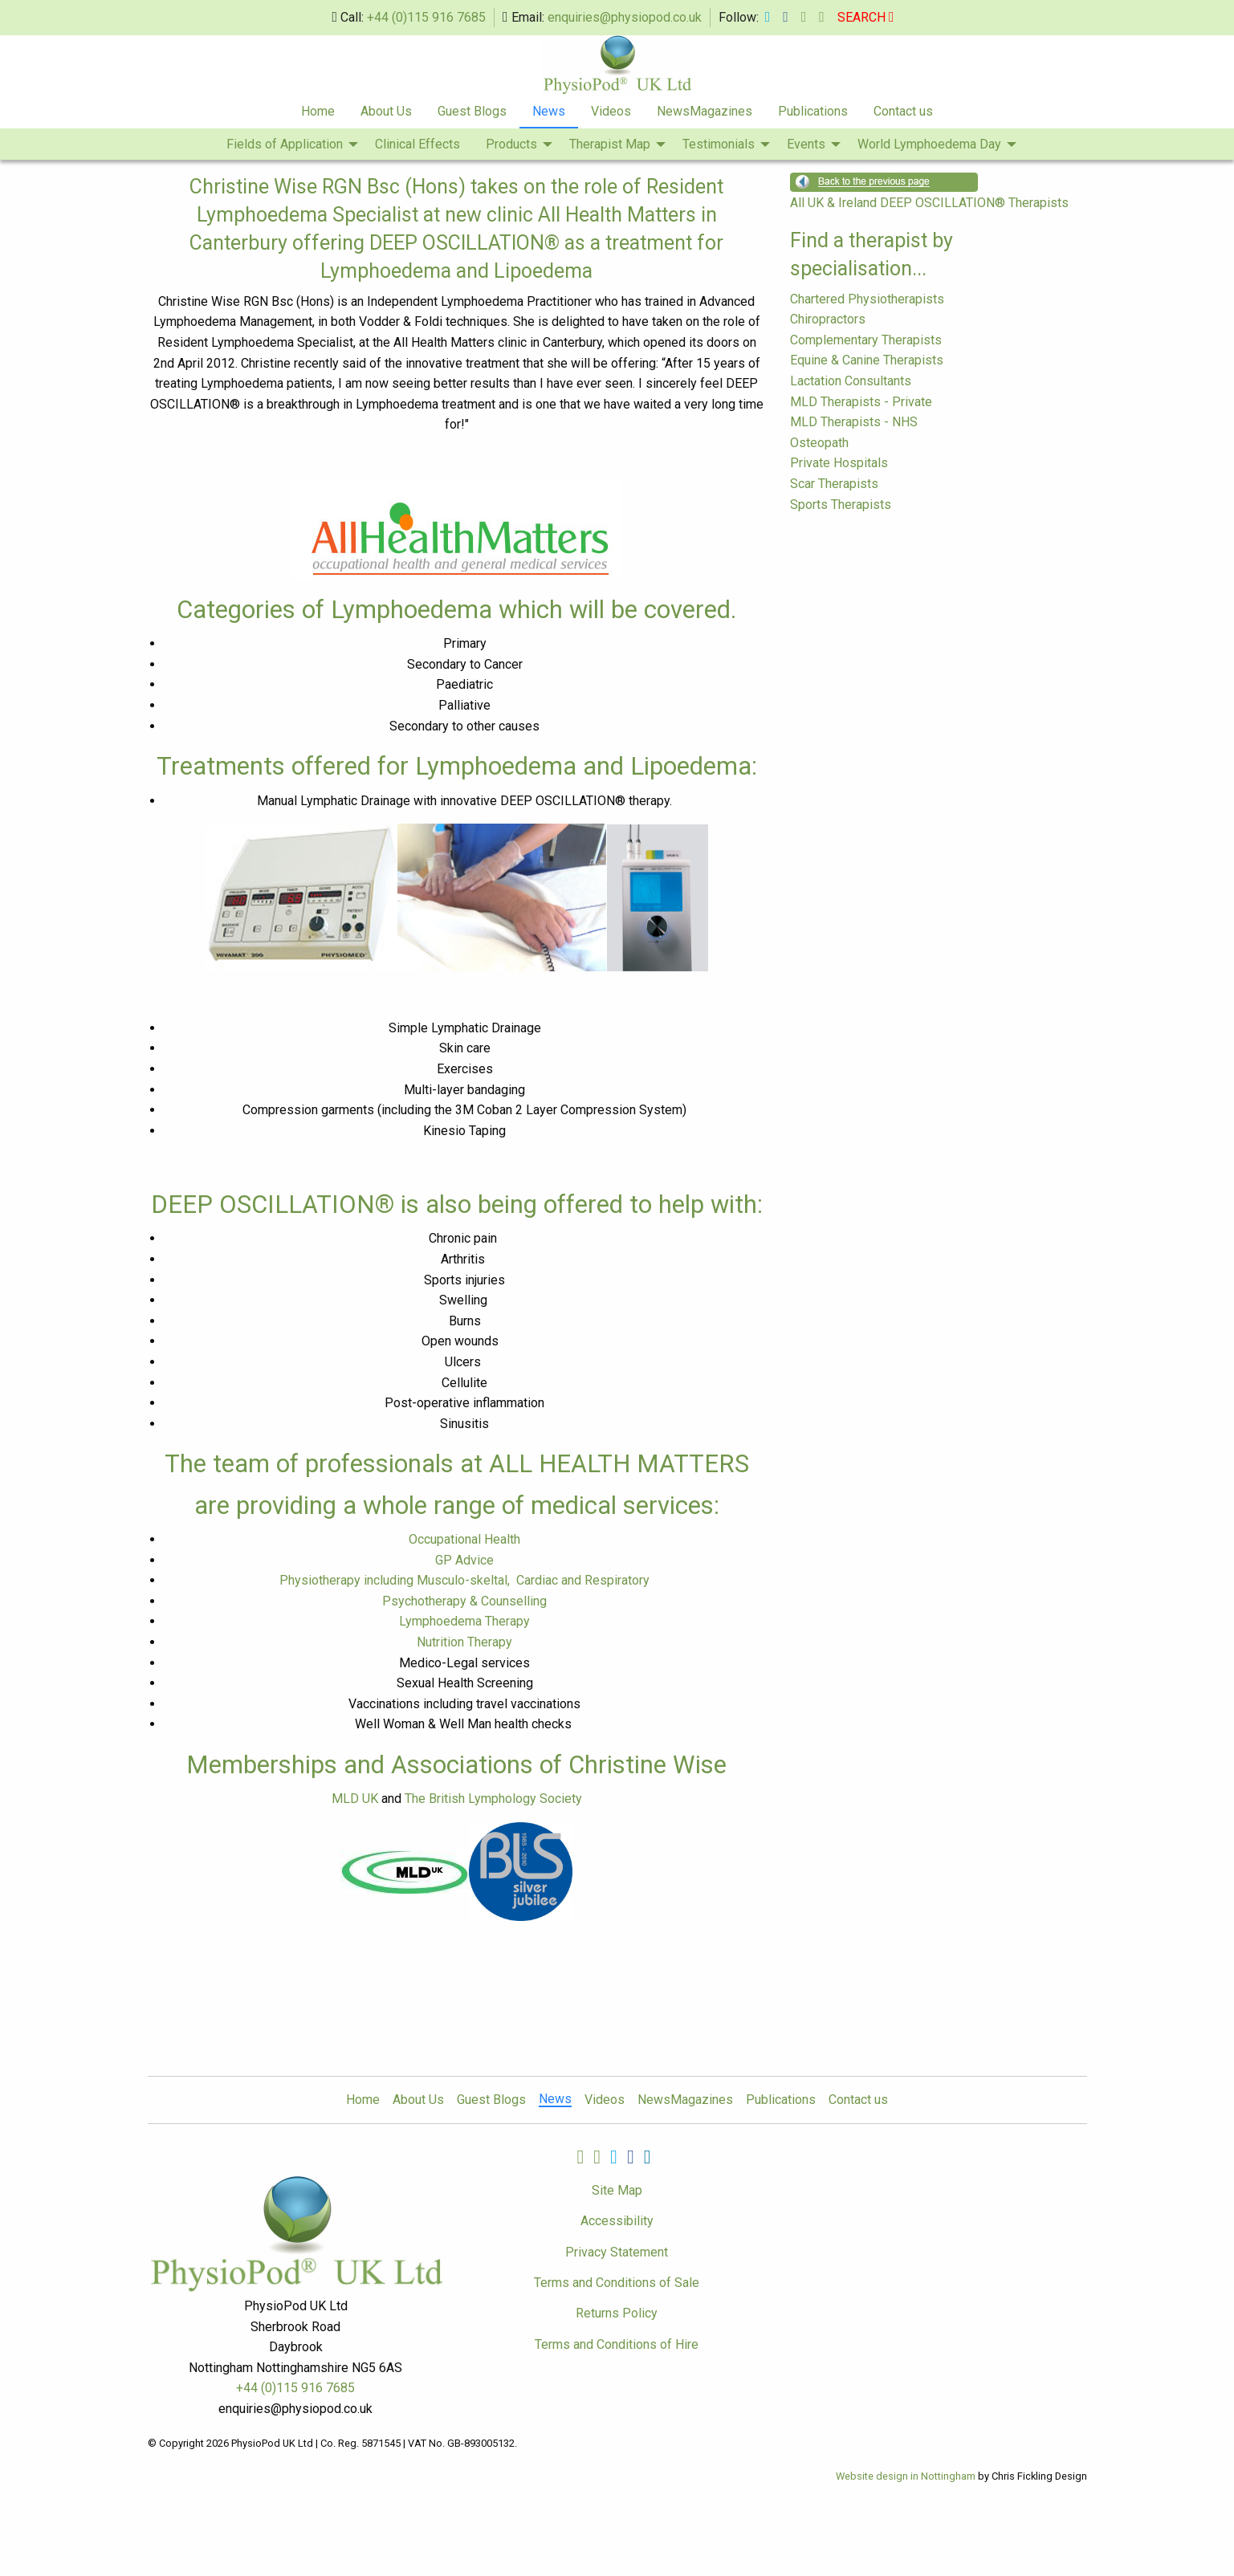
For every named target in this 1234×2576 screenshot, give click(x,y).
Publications (813, 111)
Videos (611, 111)
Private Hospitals (839, 462)
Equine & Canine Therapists (866, 360)
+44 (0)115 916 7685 (426, 17)
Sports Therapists (840, 504)
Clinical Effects (417, 144)
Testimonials (718, 144)
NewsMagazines (704, 111)
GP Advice (464, 1560)
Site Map (617, 2190)
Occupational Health (464, 1539)
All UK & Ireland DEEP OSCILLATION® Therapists (929, 202)
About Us (386, 111)
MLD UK (355, 1798)
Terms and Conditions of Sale (616, 2282)
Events (806, 144)
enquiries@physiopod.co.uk (625, 17)
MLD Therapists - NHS (854, 421)
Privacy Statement (616, 2252)
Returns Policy (617, 2313)
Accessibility (617, 2220)
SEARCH (865, 17)
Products (511, 144)
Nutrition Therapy (464, 1642)
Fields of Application (284, 144)
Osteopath (819, 442)
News (548, 111)
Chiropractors (827, 319)
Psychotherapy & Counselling (464, 1601)
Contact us (903, 111)
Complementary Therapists (866, 340)
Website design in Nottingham (905, 2476)
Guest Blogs (472, 111)
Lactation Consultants (850, 381)
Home (318, 111)
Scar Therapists (834, 483)
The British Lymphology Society (493, 1798)
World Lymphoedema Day (929, 144)
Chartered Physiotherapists (867, 299)
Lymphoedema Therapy (464, 1621)
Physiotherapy (464, 1580)
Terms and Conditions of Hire (616, 2344)
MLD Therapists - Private (861, 401)
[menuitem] (318, 112)
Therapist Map (609, 144)
